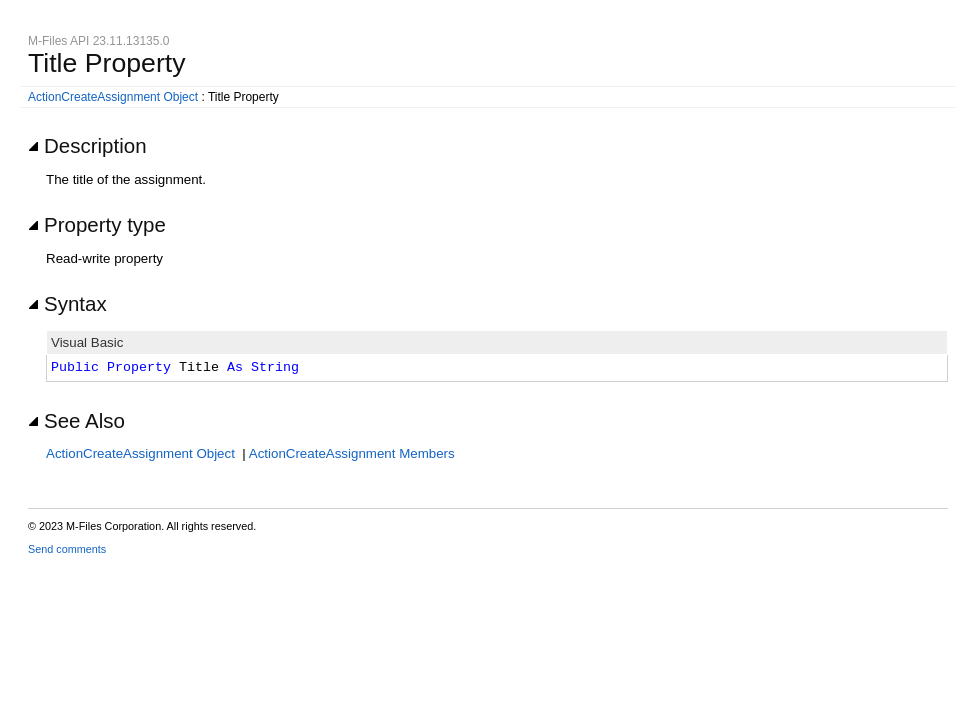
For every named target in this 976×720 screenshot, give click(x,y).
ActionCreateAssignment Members (352, 453)
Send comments (67, 549)
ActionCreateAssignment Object (113, 97)
